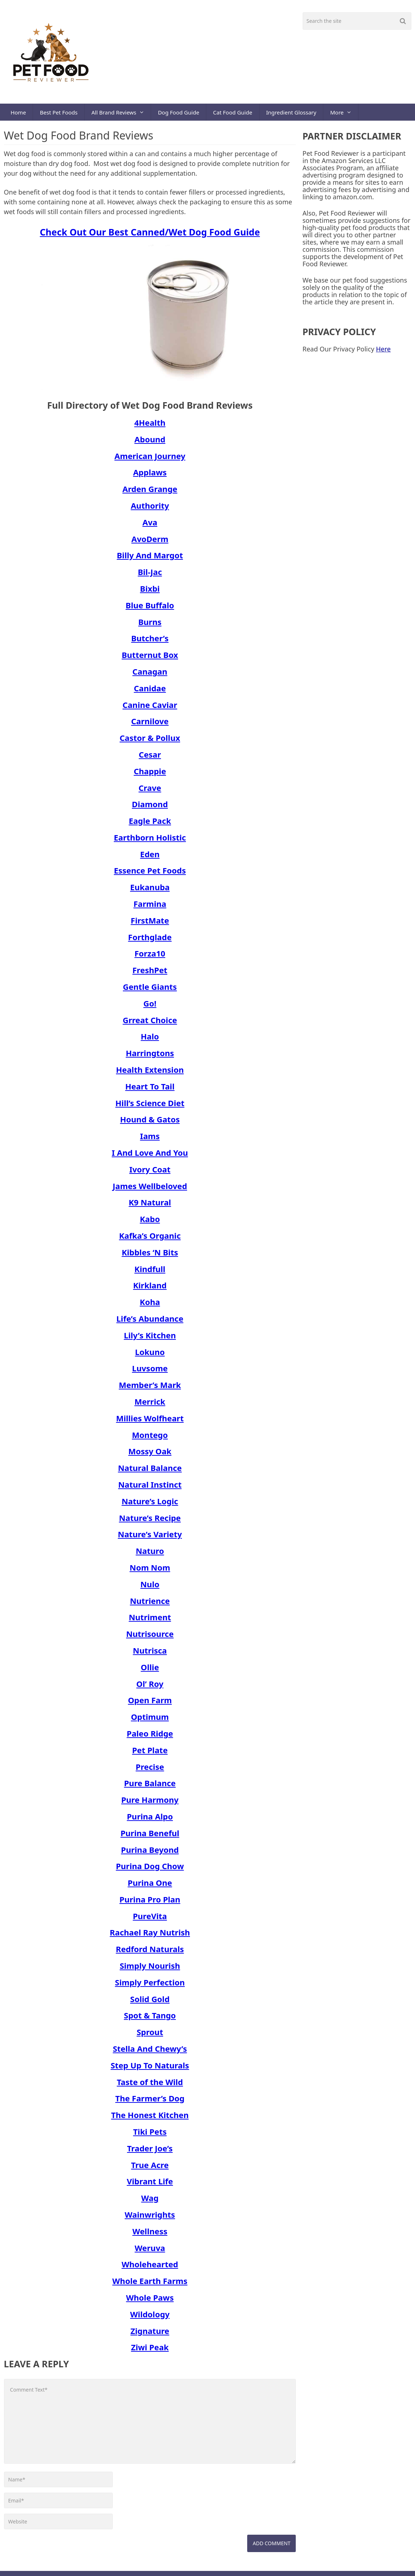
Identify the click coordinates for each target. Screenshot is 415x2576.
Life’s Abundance (149, 1323)
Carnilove (150, 726)
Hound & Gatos (149, 1124)
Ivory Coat (150, 1173)
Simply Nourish (150, 1970)
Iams (149, 1140)
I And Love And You (150, 1157)
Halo (150, 1041)
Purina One (150, 1887)
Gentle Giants (150, 991)
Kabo (150, 1223)
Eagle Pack (150, 825)
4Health (149, 427)
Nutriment (150, 1622)
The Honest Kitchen (149, 2119)
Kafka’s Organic (149, 1240)
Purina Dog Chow (150, 1871)
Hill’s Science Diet (149, 1107)
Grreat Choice (150, 1024)
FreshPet (149, 975)
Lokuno (150, 1356)
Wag (149, 2202)
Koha (150, 1306)
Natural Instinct (150, 1489)
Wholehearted (149, 2269)
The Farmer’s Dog (149, 2103)
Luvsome (150, 1373)
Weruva (150, 2252)
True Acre (150, 2169)
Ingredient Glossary (296, 114)
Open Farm (150, 1705)
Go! (150, 1008)
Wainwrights (150, 2219)
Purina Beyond (150, 1854)
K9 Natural (150, 1207)
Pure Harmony (149, 1804)
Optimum (150, 1721)
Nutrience (150, 1605)
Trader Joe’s (150, 2153)
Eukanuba (150, 892)
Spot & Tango (150, 2020)
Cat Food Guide (236, 114)
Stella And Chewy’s (150, 2053)
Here (383, 353)
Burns (149, 626)
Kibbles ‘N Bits (150, 1256)
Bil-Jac (150, 576)
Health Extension (150, 1074)
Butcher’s (150, 643)
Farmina (149, 908)
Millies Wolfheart (150, 1422)
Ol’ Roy (149, 1688)
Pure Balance (150, 1788)
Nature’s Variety (150, 1539)
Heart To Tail (149, 1091)
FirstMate (150, 925)
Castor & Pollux (150, 742)
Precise (150, 1771)
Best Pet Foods (60, 114)
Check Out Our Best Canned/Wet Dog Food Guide (150, 236)
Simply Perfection (150, 1987)
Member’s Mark (150, 1389)
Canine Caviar (150, 709)
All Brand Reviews (116, 114)
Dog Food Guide (181, 114)
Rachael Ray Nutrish (150, 1937)
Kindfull (149, 1273)
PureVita (150, 1920)
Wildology (150, 2318)
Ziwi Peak (150, 2352)
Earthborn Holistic (150, 842)
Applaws (150, 477)
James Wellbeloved (150, 1190)
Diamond (150, 809)
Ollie (150, 1671)
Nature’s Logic (149, 1505)
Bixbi (149, 593)
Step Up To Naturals (150, 2070)
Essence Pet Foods (150, 875)
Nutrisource (150, 1638)
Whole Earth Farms (149, 2285)
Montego (150, 1439)
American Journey (150, 460)
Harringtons (150, 1058)
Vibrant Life (150, 2186)
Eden (150, 858)
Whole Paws (150, 2302)
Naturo (150, 1555)
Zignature (149, 2335)
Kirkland (150, 1290)
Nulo (149, 1588)
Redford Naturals (150, 1953)
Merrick (149, 1406)
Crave (149, 792)
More (342, 114)
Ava (149, 526)
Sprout (150, 2036)
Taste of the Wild (150, 2086)
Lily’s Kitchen (150, 1339)
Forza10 (149, 958)
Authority (150, 510)
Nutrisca (150, 1655)
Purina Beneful (149, 1837)
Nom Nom (150, 1572)
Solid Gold (150, 2003)
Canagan (149, 676)
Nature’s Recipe (150, 1522)
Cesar (150, 759)
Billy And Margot (150, 560)
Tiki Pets (150, 2136)
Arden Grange (150, 493)
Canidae (150, 692)
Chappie (150, 775)
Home (19, 114)
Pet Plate (149, 1754)
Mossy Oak (149, 1456)
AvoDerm (149, 543)
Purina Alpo (150, 1821)
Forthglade (149, 941)
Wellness (149, 2235)
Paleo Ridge (149, 1738)
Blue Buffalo (150, 609)
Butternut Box (150, 659)
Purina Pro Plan (150, 1904)
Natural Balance (150, 1472)
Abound (149, 443)
